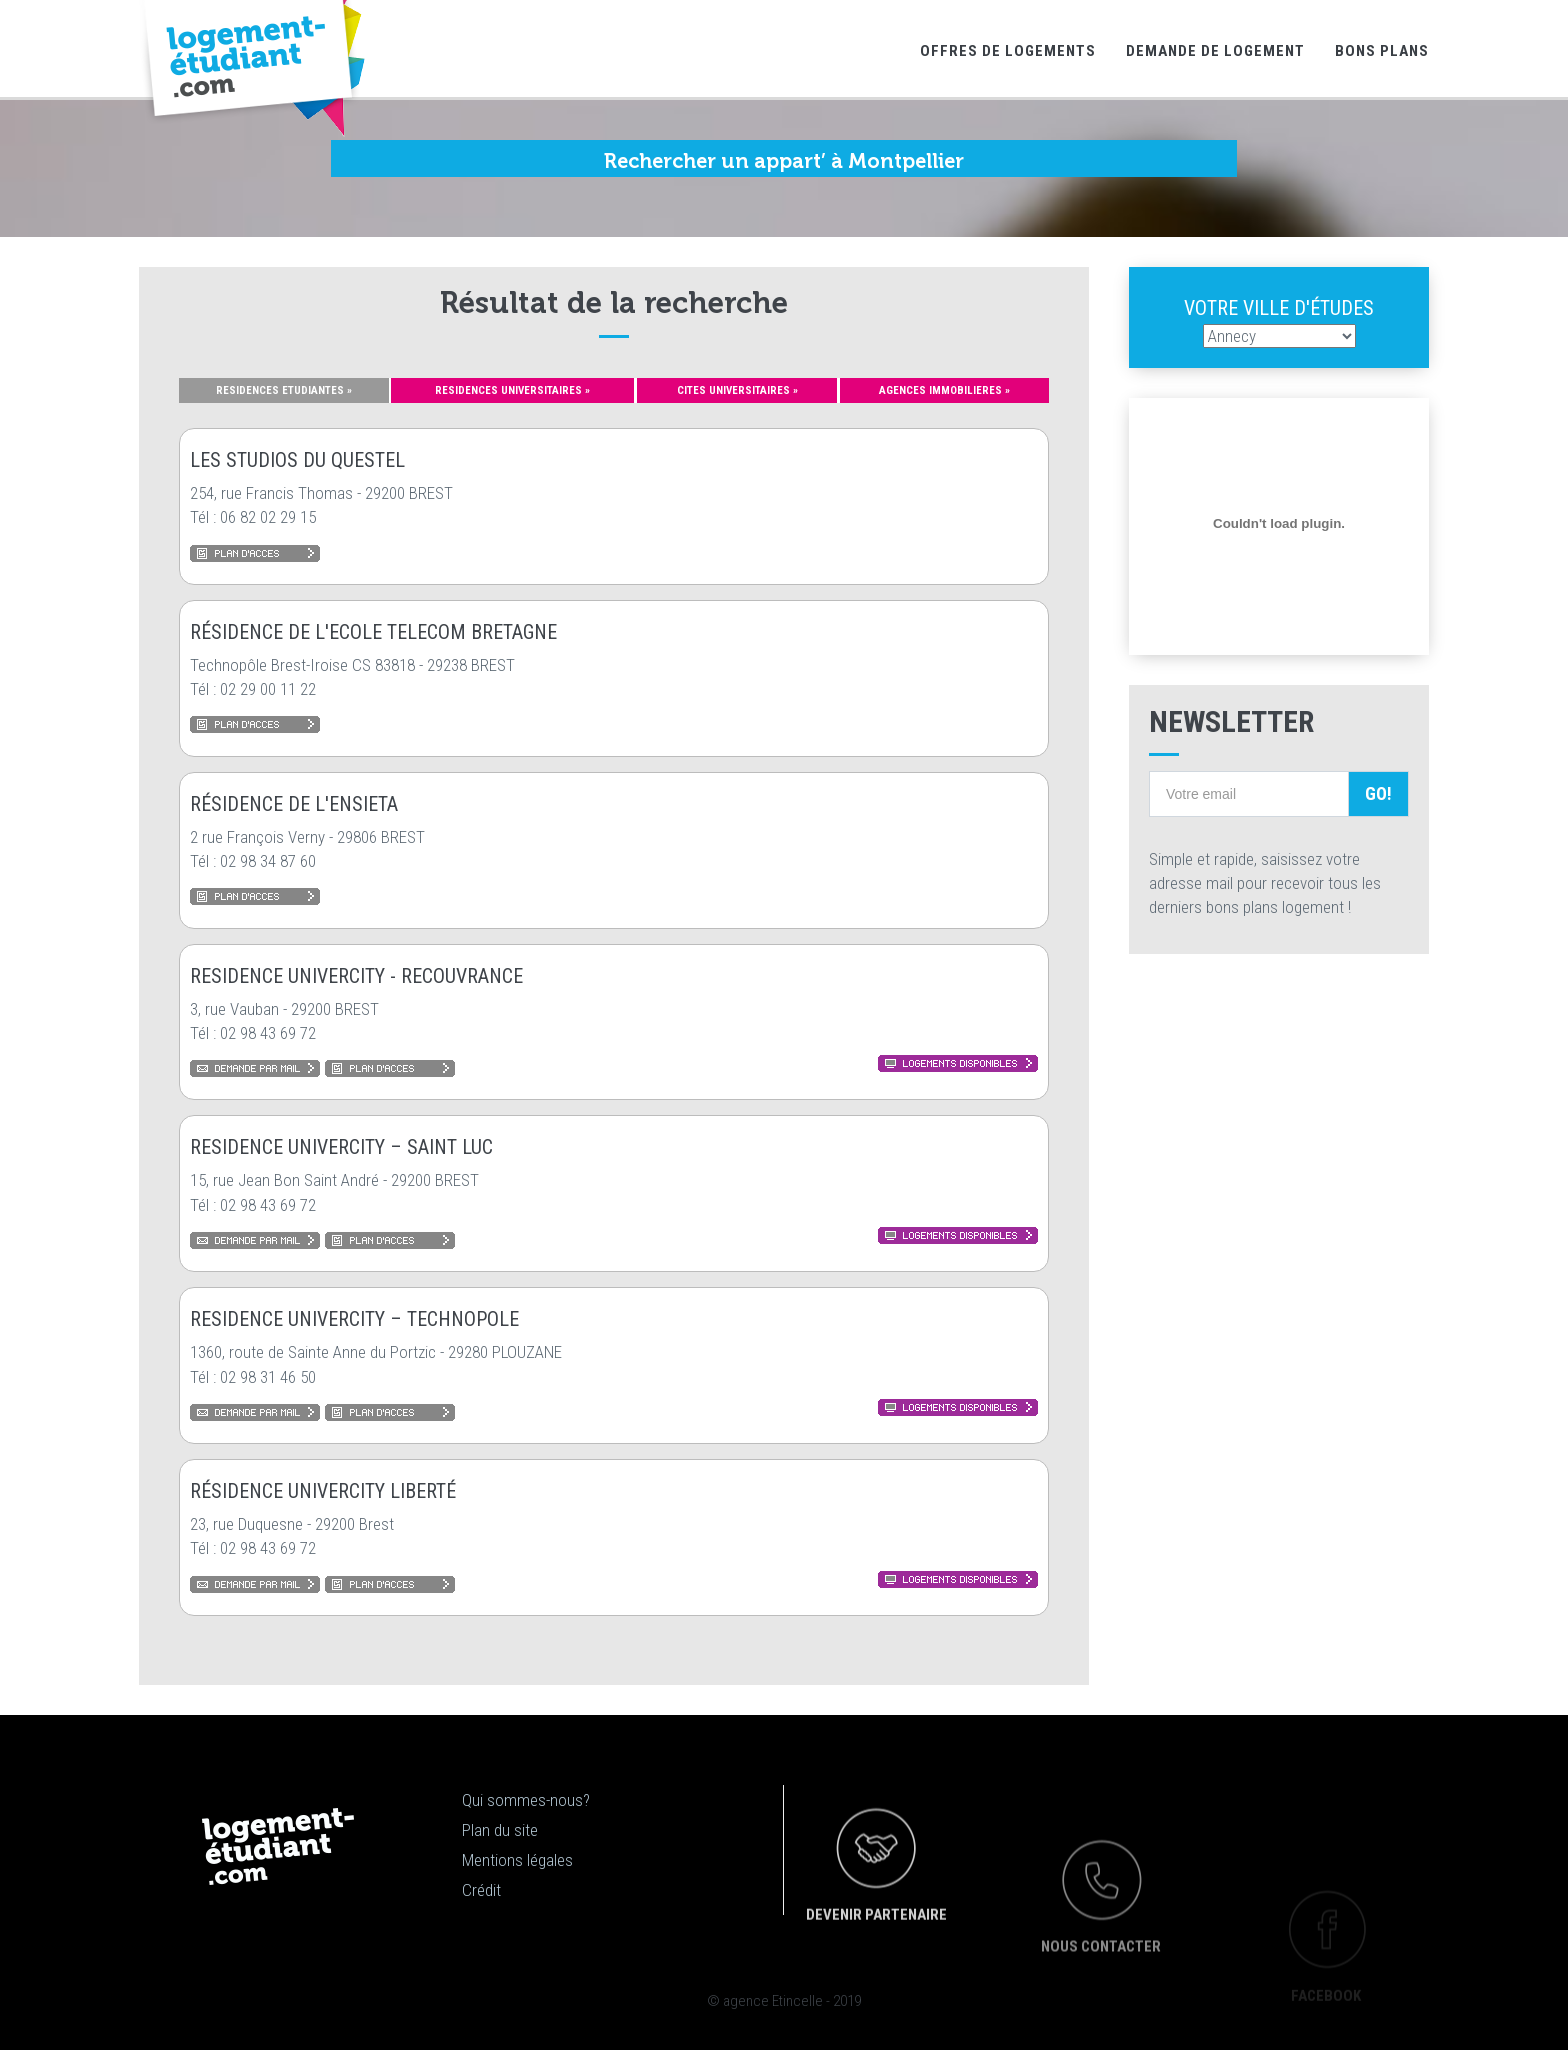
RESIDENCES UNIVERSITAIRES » (512, 390)
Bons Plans (1382, 51)
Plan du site (500, 1830)
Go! (1378, 793)
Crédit (481, 1890)
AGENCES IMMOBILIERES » (944, 390)
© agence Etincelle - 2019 (784, 2001)
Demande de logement (1215, 51)
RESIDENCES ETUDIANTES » (284, 390)
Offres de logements (1008, 51)
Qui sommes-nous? (526, 1800)
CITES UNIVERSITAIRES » (737, 390)
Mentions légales (517, 1860)
